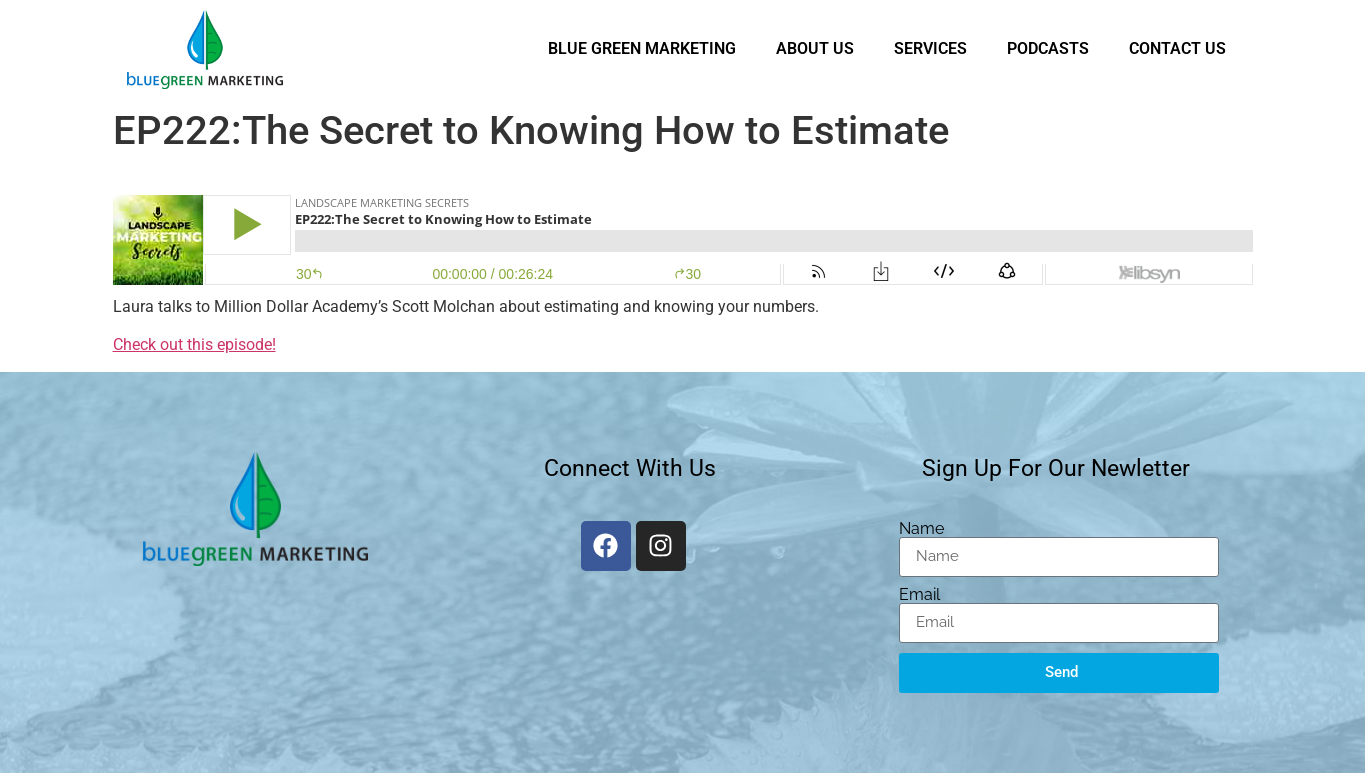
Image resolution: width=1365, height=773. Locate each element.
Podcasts (1048, 48)
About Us (815, 48)
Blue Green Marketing (642, 48)
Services (930, 48)
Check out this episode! (194, 344)
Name (921, 529)
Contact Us (1177, 48)
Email (919, 595)
